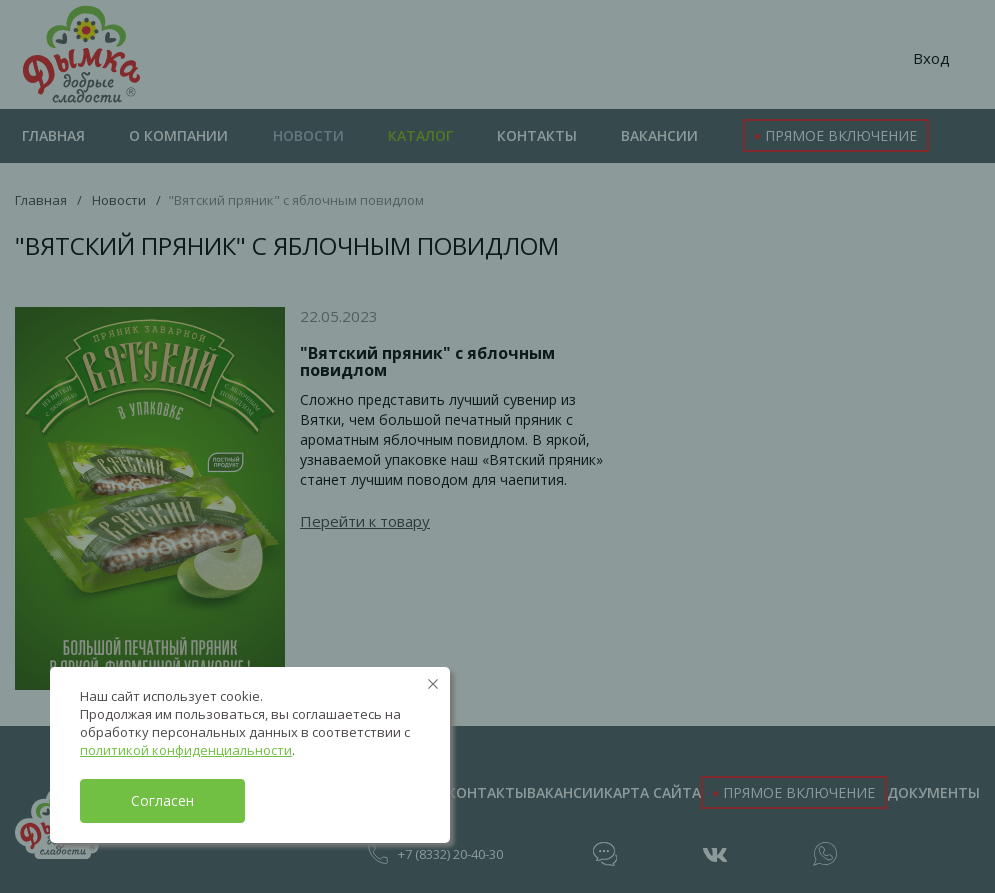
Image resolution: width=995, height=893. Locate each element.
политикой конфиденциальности (186, 750)
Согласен (162, 800)
